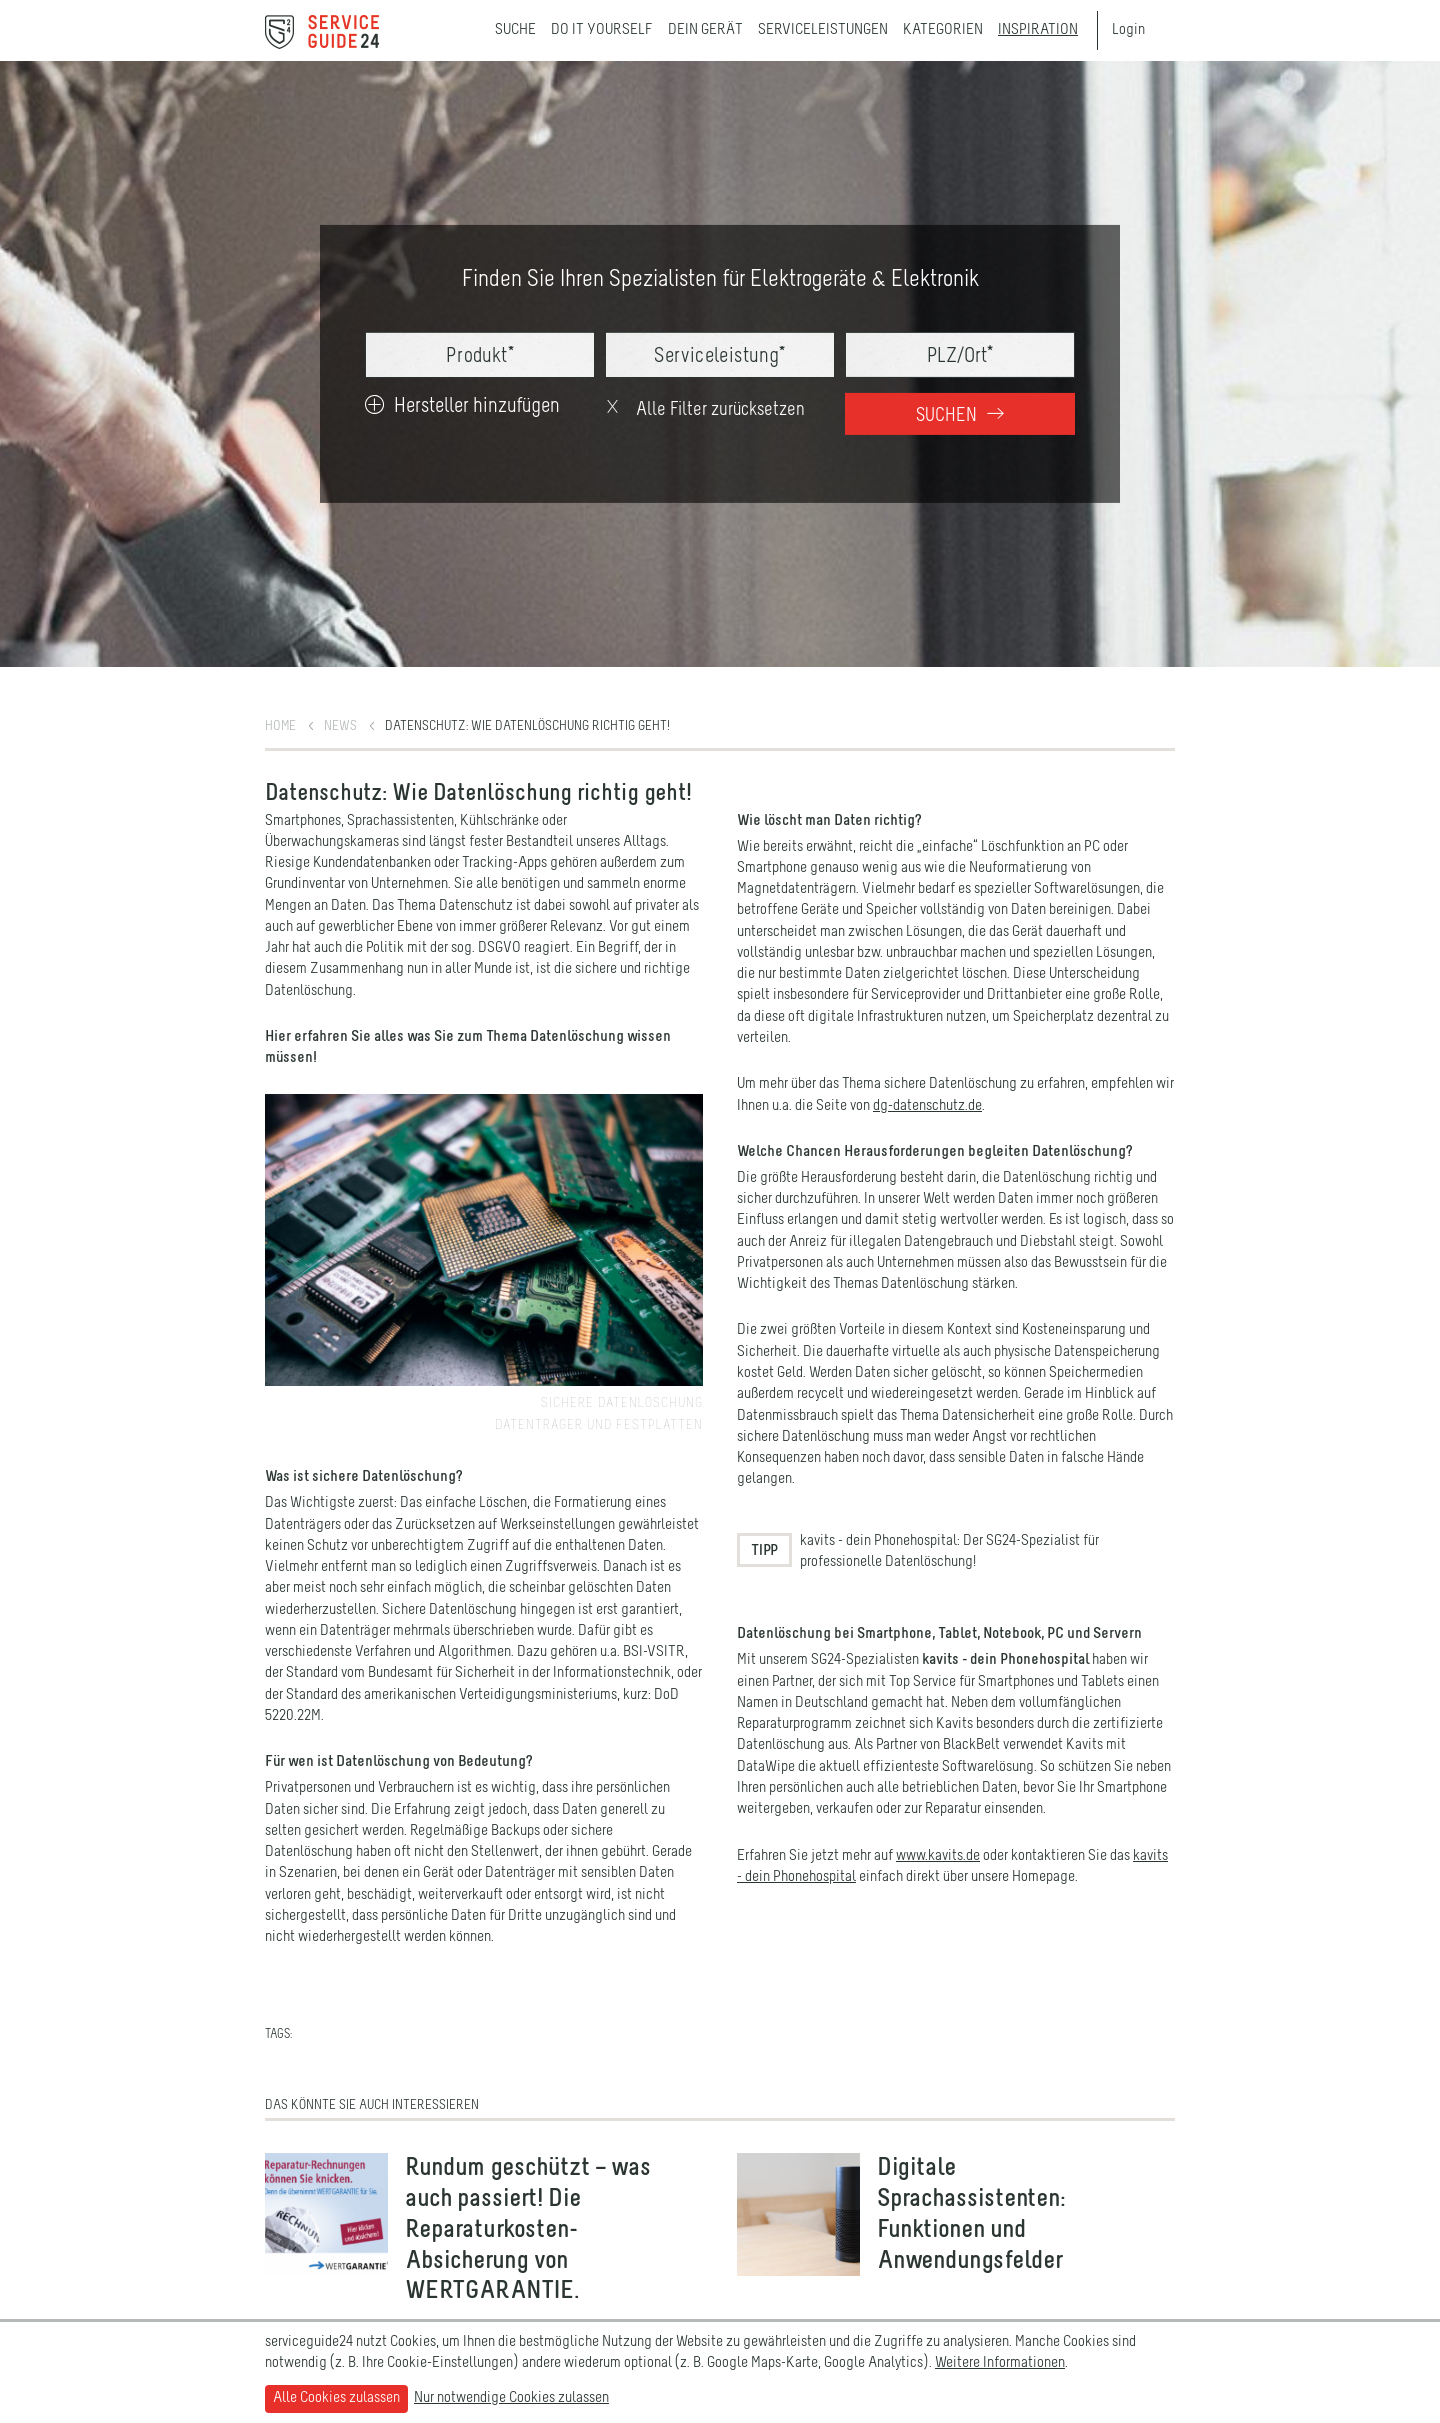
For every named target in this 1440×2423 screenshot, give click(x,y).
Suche (515, 30)
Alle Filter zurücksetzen (704, 409)
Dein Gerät (705, 30)
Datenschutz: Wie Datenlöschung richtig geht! (527, 726)
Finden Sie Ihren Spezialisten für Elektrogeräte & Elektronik (720, 280)
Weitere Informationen (1000, 2363)
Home (280, 726)
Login (1128, 30)
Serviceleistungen (823, 30)
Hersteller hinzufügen (462, 406)
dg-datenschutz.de (927, 1106)
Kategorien (943, 30)
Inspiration (1038, 30)
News (340, 726)
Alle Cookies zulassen (336, 2398)
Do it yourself (602, 30)
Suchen (959, 415)
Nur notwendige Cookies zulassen (511, 2398)
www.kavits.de (938, 1856)
